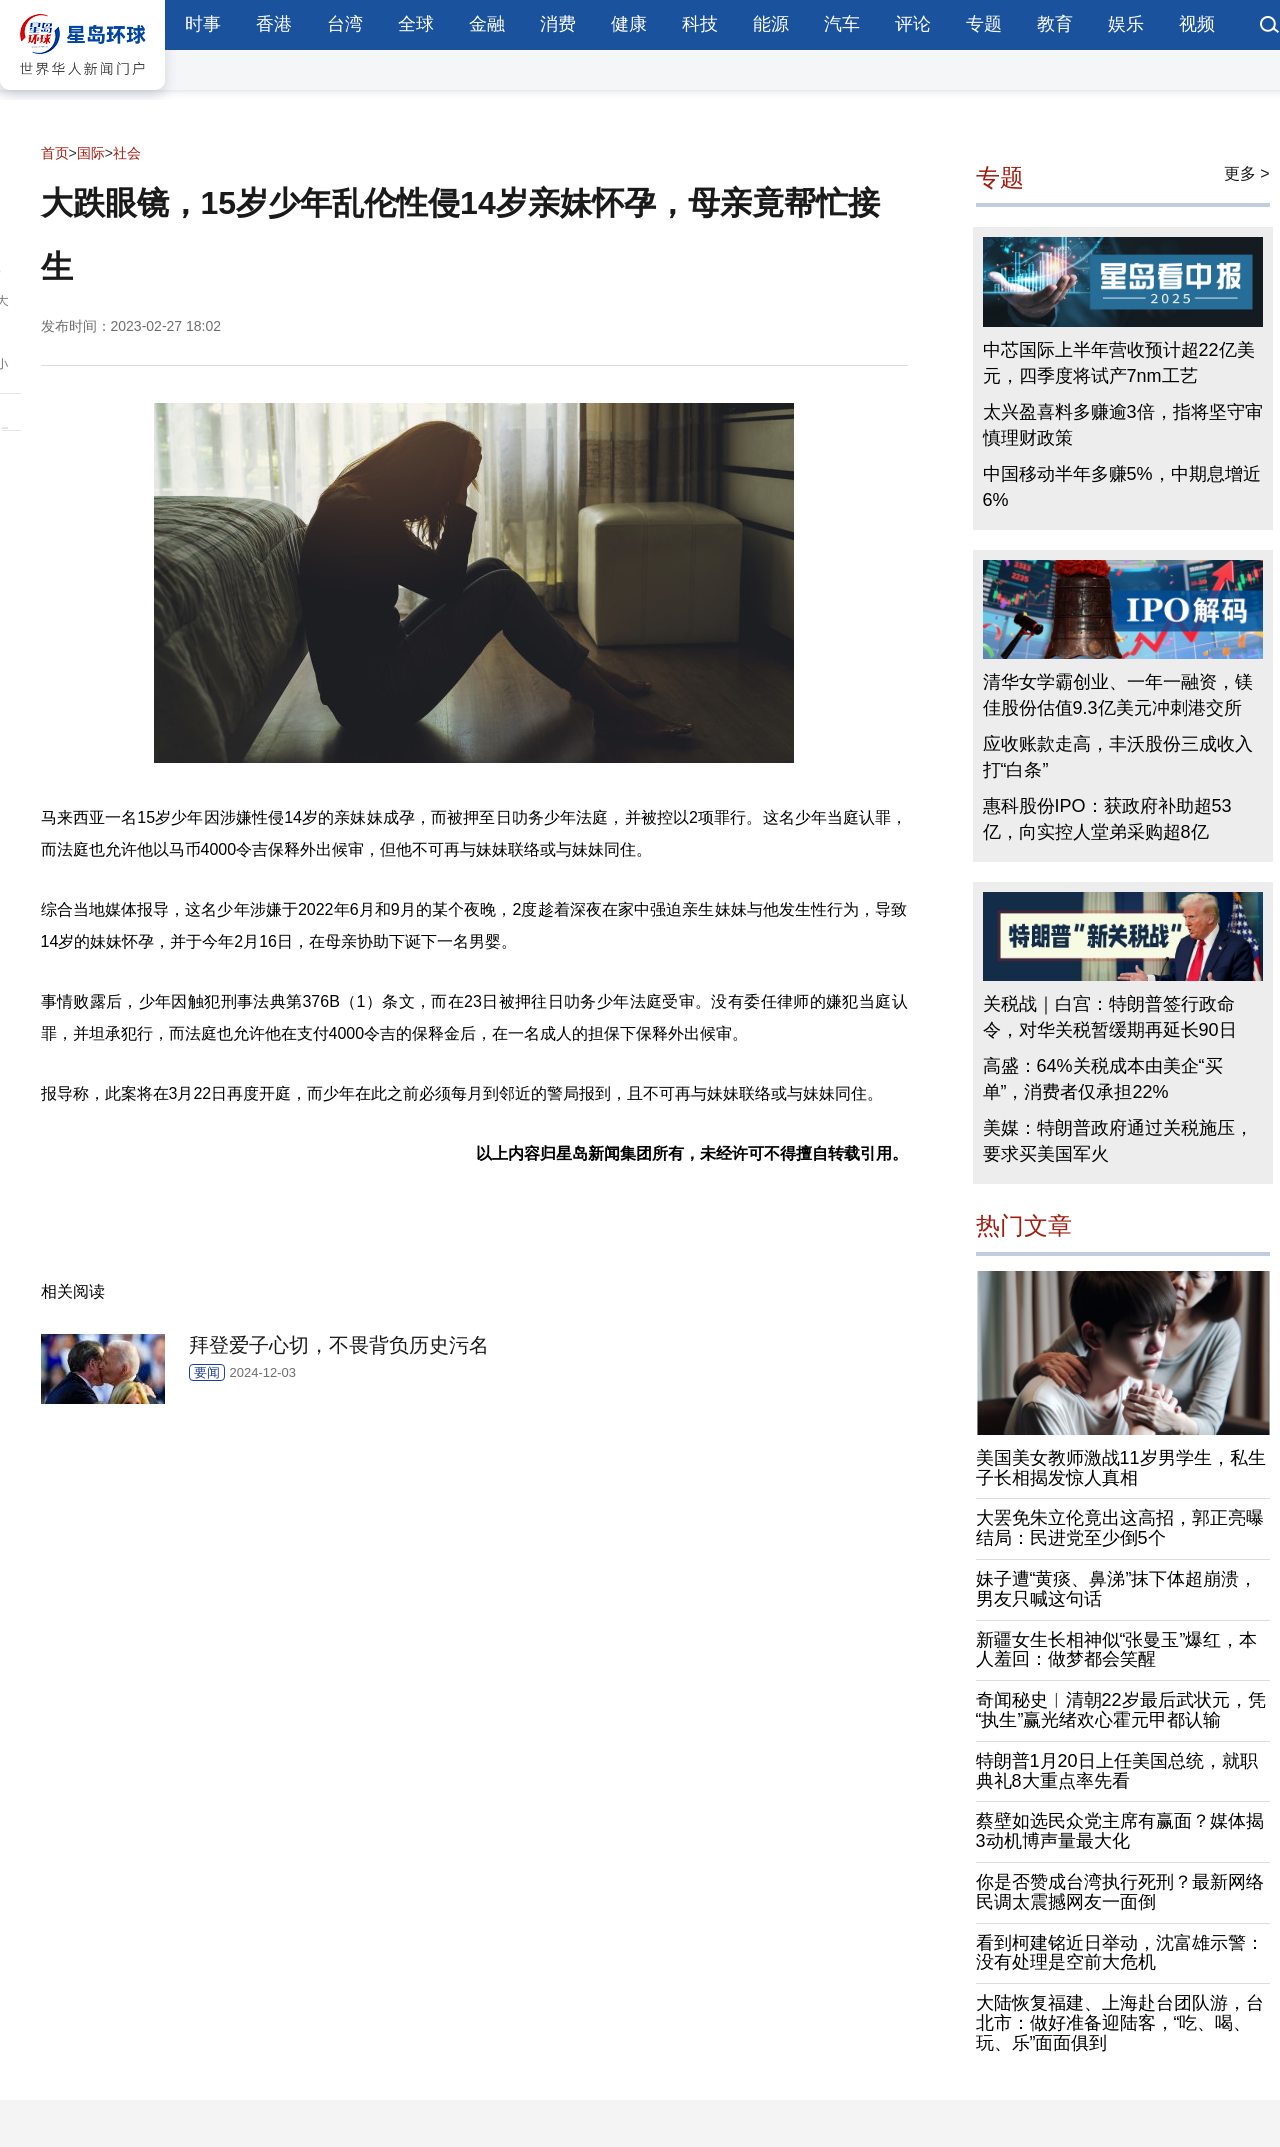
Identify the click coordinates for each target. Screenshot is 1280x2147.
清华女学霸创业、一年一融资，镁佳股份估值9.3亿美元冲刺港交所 (1118, 695)
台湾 (345, 24)
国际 (91, 153)
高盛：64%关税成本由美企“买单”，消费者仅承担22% (1103, 1079)
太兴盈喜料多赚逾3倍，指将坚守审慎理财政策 (1123, 425)
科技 (700, 24)
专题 (984, 24)
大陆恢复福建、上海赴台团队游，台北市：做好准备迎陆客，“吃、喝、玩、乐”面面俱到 (1120, 2023)
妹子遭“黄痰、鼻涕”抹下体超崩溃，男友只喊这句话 (1117, 1589)
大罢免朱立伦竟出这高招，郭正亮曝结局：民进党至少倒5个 (1120, 1528)
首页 (55, 153)
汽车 (842, 24)
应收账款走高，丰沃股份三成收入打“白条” (1118, 757)
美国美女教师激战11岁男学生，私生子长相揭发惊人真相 (1121, 1468)
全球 (416, 24)
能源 (771, 24)
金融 (487, 24)
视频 (1197, 24)
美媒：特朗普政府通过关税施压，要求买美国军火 (1118, 1141)
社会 (127, 153)
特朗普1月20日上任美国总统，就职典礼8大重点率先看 (1117, 1771)
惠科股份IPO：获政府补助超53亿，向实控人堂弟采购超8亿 (1107, 819)
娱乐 (1126, 24)
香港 (274, 24)
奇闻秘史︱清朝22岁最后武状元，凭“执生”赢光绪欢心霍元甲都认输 (1121, 1710)
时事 (203, 24)
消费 (558, 24)
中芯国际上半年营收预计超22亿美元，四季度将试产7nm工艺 (1119, 363)
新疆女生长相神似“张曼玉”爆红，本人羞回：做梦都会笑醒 (1117, 1650)
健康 (629, 24)
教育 (1055, 24)
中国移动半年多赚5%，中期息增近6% (1122, 487)
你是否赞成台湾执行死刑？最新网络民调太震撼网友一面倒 (1120, 1892)
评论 (913, 24)
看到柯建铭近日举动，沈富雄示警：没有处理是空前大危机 (1120, 1953)
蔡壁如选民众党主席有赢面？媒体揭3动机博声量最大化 (1120, 1831)
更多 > (1247, 173)
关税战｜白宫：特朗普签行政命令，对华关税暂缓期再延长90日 (1110, 1017)
